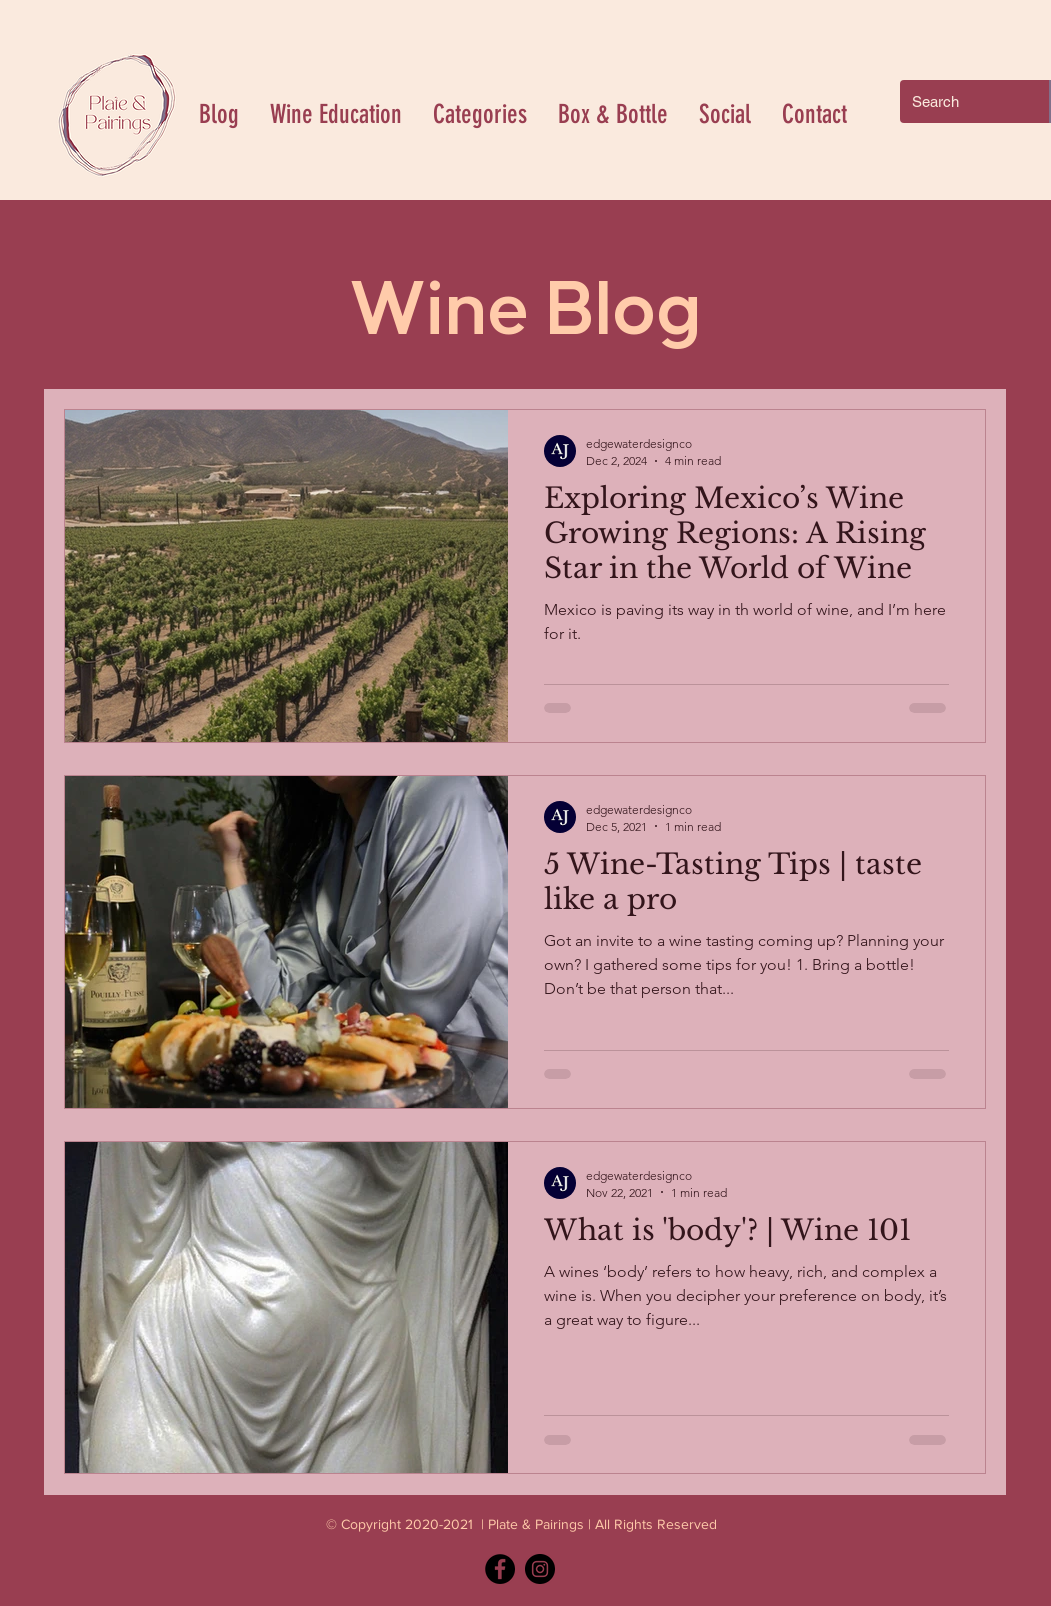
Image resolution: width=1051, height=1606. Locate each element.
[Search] (959, 101)
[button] (480, 115)
